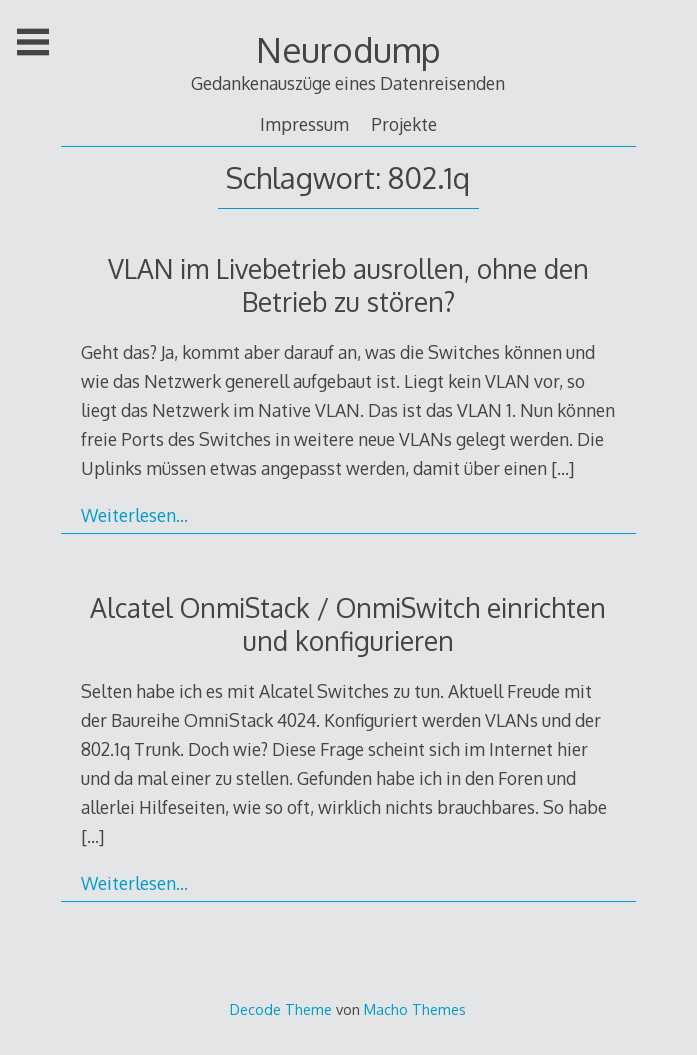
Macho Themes (415, 1009)
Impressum (304, 124)
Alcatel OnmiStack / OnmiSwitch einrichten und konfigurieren (348, 624)
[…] (562, 468)
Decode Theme (281, 1009)
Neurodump (348, 49)
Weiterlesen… (134, 515)
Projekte (404, 124)
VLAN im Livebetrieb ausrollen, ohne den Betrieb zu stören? (348, 285)
